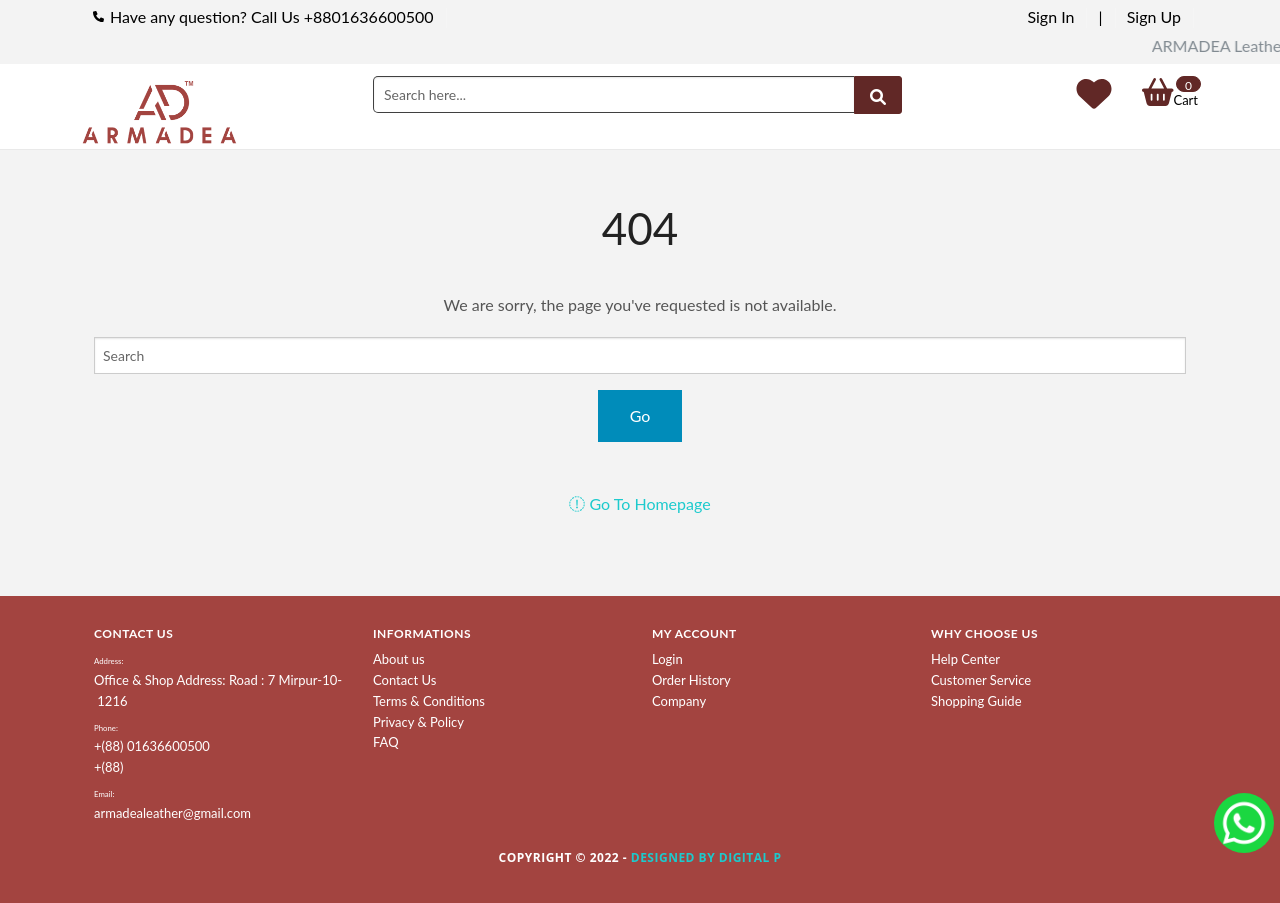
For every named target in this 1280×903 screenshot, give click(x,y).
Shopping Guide (976, 701)
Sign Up (1154, 16)
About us (399, 659)
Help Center (965, 659)
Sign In (1050, 16)
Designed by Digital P (706, 857)
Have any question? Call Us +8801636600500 (272, 16)
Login (667, 659)
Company (679, 701)
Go (640, 415)
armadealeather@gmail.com (172, 813)
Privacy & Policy (418, 722)
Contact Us (404, 680)
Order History (691, 680)
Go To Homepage (639, 503)
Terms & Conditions (429, 701)
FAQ (386, 742)
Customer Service (981, 680)
